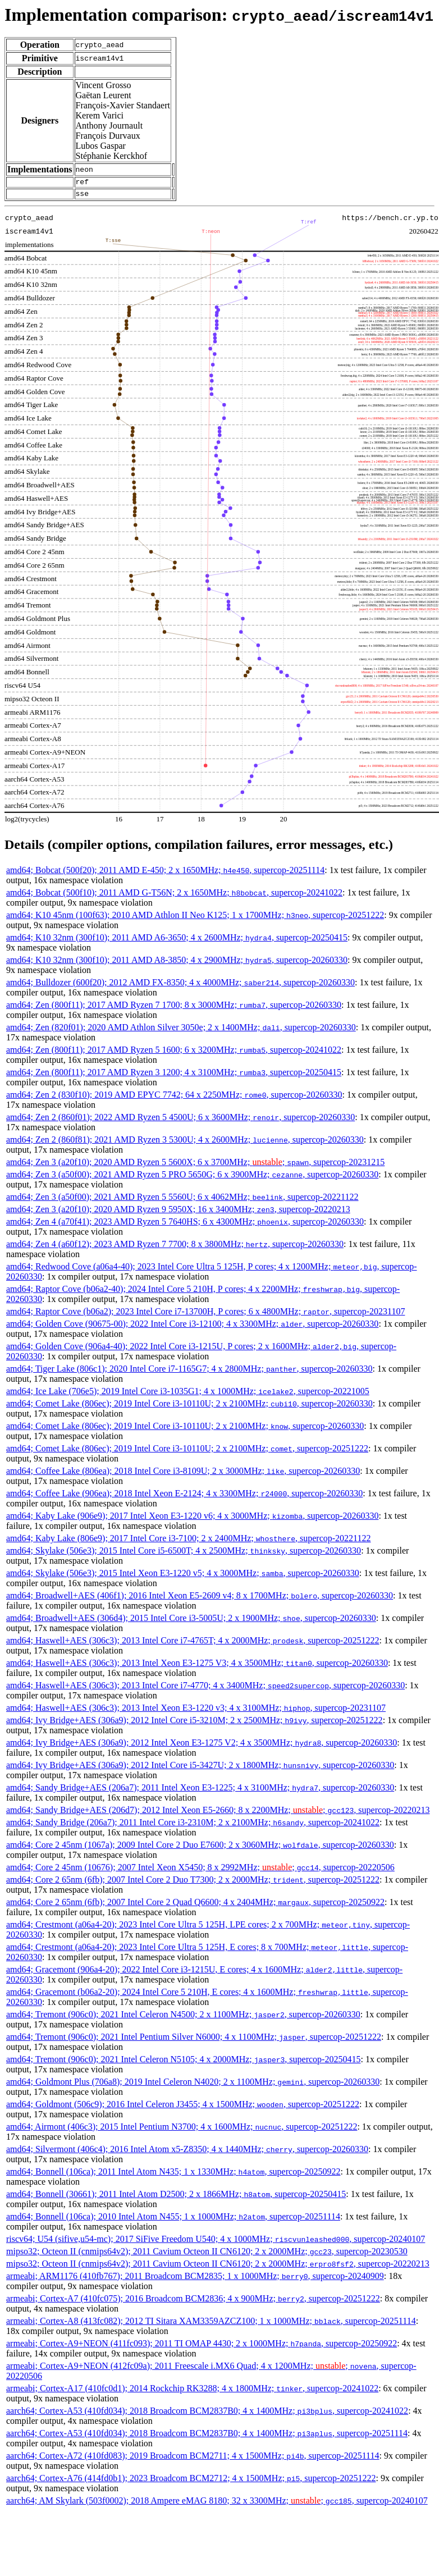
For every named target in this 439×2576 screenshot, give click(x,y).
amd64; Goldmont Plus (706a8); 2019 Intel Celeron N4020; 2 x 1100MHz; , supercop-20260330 (192, 2085)
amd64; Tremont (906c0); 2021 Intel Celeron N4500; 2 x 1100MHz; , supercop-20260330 (183, 2017)
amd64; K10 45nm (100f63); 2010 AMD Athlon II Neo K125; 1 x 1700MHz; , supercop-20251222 (195, 918)
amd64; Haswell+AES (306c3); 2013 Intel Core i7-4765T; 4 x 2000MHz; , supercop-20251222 (192, 1643)
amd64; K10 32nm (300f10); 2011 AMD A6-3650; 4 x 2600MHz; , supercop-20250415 (176, 941)
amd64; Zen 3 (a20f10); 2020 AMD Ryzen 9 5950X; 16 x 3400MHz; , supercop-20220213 (178, 1212)
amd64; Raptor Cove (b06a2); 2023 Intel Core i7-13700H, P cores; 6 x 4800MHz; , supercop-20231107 (205, 1314)
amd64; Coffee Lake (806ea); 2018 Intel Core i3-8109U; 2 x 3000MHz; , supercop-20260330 (183, 1474)
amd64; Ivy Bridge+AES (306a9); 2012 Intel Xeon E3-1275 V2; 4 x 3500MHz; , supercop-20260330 (201, 1746)
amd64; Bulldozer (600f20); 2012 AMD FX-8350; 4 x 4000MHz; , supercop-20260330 (180, 985)
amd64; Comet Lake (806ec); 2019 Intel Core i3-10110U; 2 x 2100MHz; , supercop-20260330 (189, 1407)
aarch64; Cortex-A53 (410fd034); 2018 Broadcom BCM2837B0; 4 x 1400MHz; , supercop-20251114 (207, 2436)
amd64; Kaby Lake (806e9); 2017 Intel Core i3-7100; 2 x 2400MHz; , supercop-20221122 (188, 1541)
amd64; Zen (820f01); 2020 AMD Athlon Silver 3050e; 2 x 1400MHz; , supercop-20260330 (181, 1030)
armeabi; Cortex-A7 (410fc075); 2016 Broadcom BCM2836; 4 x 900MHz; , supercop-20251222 (193, 2301)
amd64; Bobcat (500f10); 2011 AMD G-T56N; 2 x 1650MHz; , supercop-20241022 (174, 896)
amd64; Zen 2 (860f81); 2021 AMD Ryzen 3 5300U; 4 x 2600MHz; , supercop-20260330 (185, 1143)
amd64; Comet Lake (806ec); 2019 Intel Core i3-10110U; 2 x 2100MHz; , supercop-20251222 (187, 1451)
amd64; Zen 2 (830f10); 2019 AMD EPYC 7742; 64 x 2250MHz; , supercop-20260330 (174, 1098)
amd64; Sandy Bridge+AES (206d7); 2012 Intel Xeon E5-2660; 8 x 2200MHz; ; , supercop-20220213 (217, 1813)
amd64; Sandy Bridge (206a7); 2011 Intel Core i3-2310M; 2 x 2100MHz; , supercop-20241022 (192, 1825)
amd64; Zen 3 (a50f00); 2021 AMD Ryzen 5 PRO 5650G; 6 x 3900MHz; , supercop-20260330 (192, 1177)
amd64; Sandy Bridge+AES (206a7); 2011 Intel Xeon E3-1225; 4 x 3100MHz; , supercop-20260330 (200, 1791)
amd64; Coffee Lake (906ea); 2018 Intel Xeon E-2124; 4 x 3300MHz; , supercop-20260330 (184, 1496)
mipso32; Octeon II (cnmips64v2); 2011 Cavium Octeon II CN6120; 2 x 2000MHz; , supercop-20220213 (217, 2267)
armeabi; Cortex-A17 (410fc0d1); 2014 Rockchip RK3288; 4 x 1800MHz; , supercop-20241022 (192, 2391)
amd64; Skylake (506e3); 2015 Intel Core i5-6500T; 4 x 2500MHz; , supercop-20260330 (183, 1554)
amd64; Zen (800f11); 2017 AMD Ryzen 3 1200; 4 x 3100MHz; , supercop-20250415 (173, 1075)
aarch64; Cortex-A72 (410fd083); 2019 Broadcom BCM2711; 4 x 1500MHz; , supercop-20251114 (192, 2459)
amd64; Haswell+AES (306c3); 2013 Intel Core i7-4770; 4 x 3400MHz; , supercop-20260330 (205, 1688)
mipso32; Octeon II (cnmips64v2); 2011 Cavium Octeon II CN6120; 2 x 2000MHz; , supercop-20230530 (207, 2254)
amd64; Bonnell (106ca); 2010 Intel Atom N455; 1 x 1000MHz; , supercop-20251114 (173, 2220)
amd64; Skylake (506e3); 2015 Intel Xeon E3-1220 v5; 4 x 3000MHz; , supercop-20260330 (182, 1576)
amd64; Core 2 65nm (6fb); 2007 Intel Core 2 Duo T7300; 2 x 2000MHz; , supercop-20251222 (192, 1883)
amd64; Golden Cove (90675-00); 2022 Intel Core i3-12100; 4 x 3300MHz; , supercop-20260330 (192, 1327)
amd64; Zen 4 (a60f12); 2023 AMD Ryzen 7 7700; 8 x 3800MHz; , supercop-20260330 (175, 1247)
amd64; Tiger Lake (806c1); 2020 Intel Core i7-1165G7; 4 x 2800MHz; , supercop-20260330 (189, 1372)
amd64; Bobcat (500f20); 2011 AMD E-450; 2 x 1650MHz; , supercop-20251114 (165, 873)
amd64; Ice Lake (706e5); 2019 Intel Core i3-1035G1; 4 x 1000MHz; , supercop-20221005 (187, 1394)
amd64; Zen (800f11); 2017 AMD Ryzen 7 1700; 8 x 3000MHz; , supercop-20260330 (173, 1008)
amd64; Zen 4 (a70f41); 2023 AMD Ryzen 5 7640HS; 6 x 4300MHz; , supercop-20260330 (185, 1225)
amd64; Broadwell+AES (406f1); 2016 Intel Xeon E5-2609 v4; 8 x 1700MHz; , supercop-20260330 (199, 1599)
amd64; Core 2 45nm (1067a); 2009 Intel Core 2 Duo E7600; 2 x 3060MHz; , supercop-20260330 (200, 1848)
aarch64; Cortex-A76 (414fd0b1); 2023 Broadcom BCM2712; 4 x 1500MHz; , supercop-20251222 (191, 2481)
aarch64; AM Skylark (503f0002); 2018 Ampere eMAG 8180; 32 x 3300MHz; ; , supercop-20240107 (217, 2504)
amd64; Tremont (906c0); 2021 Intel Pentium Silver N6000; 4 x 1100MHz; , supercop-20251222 (193, 2040)
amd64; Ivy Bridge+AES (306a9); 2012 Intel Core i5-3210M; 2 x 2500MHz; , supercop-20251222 (194, 1723)
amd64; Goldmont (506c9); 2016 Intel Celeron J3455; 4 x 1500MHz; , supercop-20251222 (182, 2107)
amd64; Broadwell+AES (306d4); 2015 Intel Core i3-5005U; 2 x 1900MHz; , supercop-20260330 (191, 1621)
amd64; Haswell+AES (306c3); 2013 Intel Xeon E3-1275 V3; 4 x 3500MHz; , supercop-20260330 (197, 1666)
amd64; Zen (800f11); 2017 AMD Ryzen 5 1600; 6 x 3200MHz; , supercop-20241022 (173, 1053)
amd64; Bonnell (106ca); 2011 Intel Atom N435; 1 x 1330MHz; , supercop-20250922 (173, 2175)
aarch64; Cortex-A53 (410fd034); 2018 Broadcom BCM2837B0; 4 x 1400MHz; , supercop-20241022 (207, 2414)
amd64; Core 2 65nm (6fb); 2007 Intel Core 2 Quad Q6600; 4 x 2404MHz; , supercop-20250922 (195, 1905)
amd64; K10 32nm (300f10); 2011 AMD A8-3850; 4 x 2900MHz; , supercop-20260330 (176, 963)
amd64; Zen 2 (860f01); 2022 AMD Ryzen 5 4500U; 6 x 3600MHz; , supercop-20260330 (180, 1120)
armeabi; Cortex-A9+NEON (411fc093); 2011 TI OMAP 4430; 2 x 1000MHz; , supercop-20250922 (201, 2346)
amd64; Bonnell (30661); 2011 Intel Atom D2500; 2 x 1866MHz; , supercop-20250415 (176, 2197)
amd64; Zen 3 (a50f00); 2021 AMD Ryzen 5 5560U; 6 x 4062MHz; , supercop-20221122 (182, 1200)
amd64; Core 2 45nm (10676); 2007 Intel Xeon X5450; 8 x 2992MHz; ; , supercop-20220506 (200, 1870)
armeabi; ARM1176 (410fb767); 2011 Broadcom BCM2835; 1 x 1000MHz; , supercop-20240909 (195, 2279)
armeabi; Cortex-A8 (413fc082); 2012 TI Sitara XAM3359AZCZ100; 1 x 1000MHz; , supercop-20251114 (211, 2324)
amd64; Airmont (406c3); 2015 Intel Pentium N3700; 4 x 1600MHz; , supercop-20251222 (181, 2130)
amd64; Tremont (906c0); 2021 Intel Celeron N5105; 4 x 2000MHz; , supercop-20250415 (183, 2062)
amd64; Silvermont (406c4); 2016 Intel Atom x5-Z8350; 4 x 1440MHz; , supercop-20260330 (187, 2152)
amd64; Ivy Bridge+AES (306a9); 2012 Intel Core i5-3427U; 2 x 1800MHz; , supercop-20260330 (200, 1768)
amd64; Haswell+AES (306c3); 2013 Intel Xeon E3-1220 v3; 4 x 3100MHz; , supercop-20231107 (196, 1711)
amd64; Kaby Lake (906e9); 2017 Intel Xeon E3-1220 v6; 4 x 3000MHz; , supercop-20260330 (192, 1519)
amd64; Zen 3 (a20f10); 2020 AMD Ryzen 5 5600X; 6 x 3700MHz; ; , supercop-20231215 (195, 1165)
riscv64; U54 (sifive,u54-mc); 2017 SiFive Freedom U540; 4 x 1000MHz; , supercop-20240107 (215, 2242)
